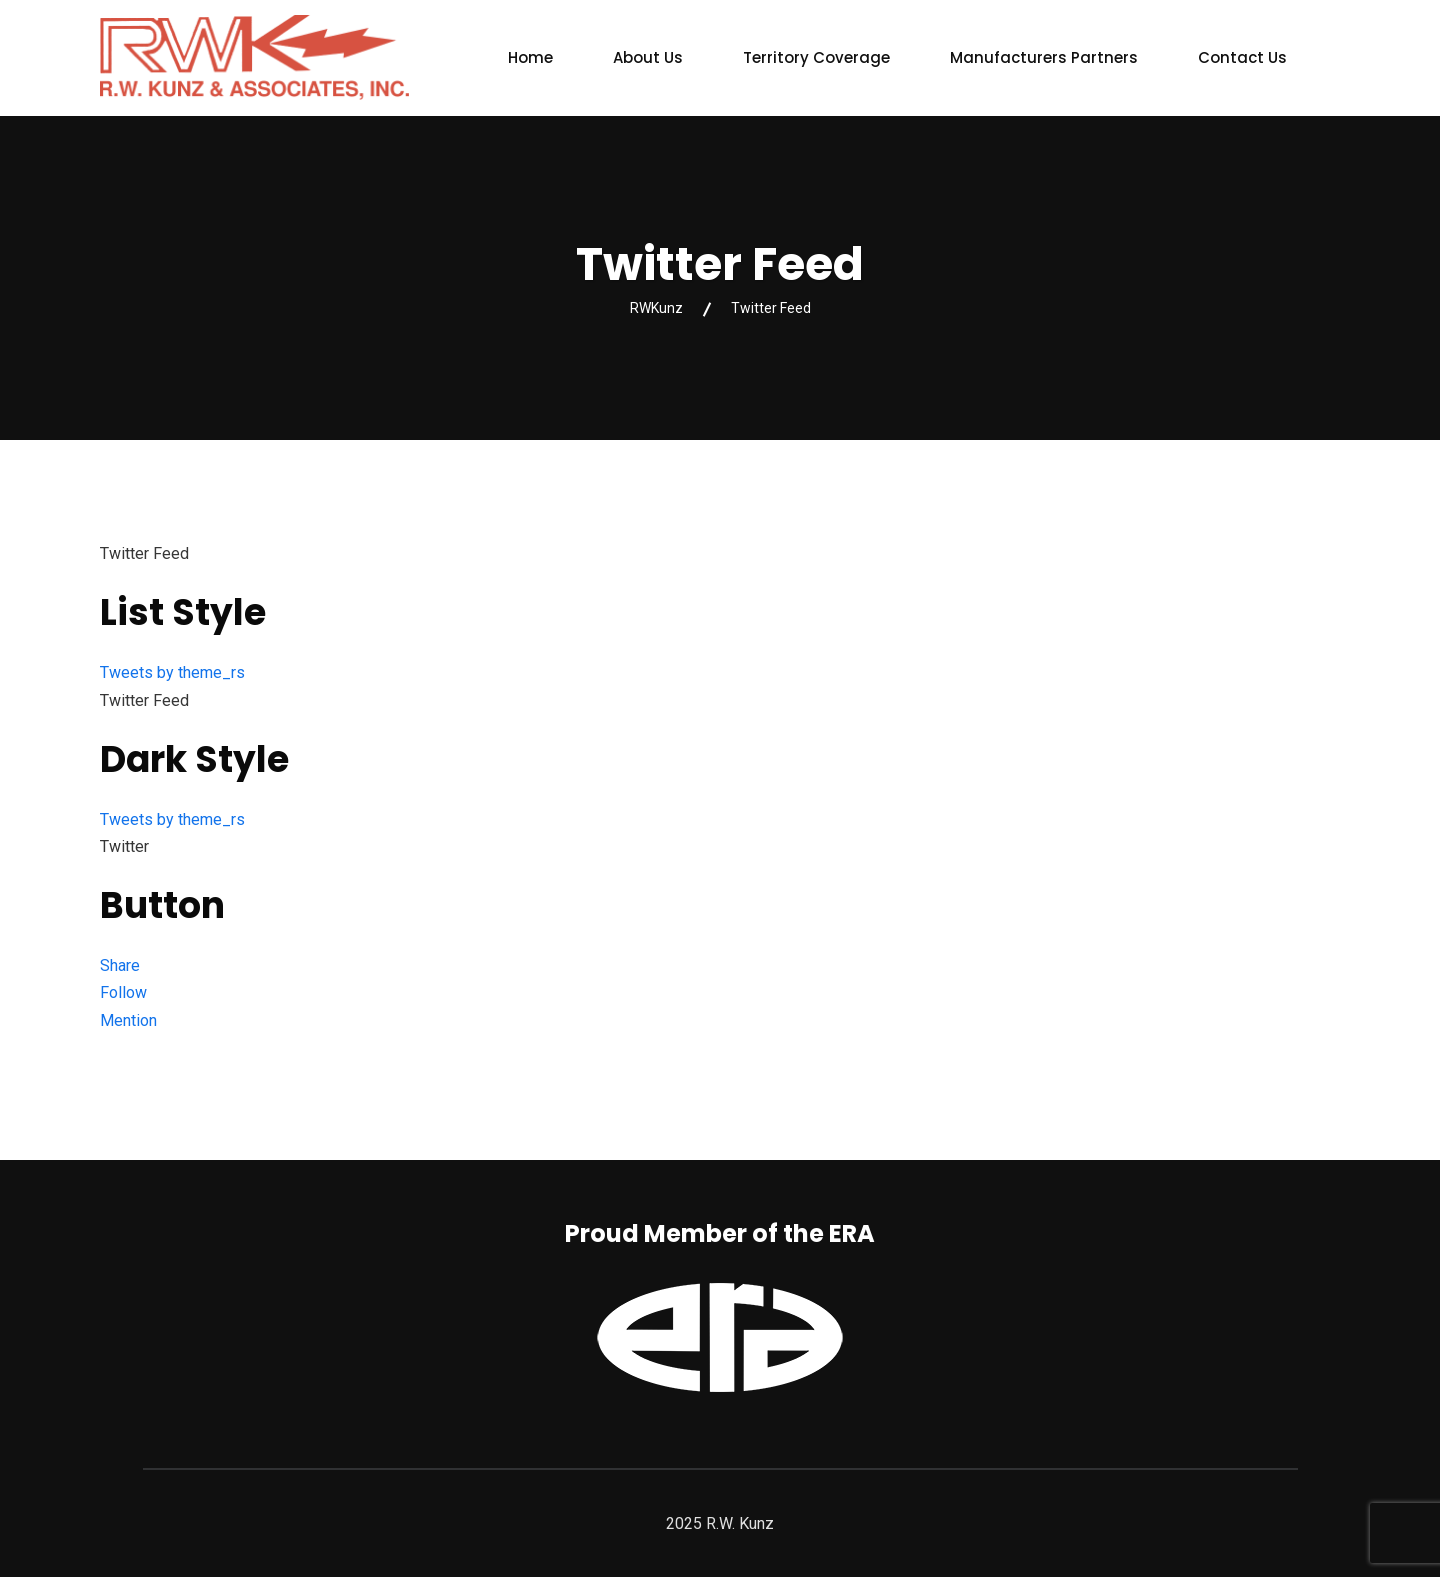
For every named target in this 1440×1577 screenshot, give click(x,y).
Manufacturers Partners (1044, 57)
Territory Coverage (816, 57)
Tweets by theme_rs (172, 672)
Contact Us (1242, 57)
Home (530, 57)
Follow (123, 992)
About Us (648, 57)
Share (120, 965)
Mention (128, 1020)
